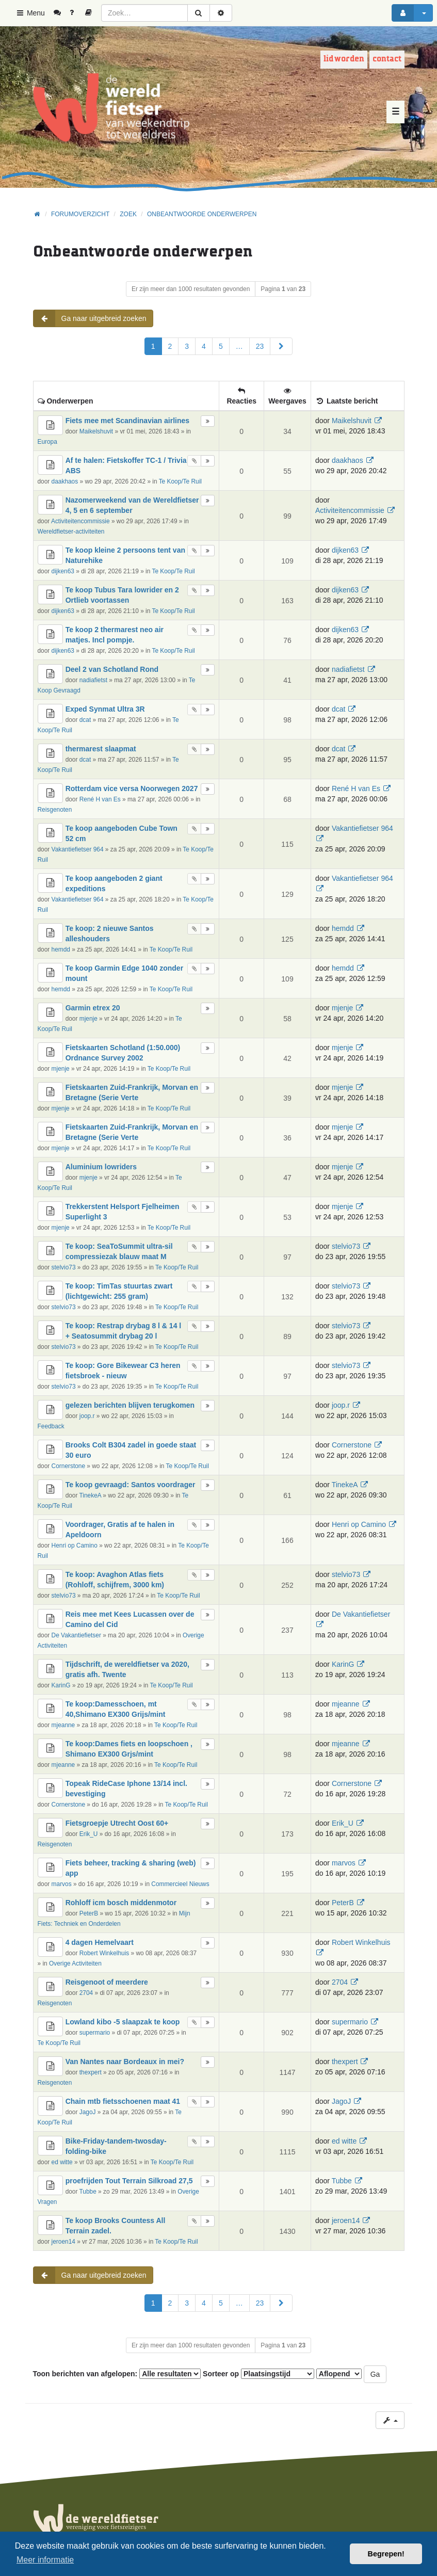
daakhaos (65, 481)
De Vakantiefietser (76, 1635)
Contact (387, 59)
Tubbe (87, 2191)
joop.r (87, 1416)
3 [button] (187, 346)
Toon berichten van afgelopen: (117, 2374)
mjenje (88, 1018)
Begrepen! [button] (386, 2554)
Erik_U (88, 1834)
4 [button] (204, 346)
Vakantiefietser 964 (78, 849)
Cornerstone (68, 1466)
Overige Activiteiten (75, 1963)
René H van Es (100, 799)
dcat (85, 719)
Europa (47, 441)
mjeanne (63, 1725)
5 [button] (221, 346)
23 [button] (260, 346)
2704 (86, 1993)
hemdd (61, 949)
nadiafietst (93, 680)
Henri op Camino (75, 1545)
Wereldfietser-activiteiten (71, 531)
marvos (62, 1884)
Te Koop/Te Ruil (180, 481)
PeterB (88, 1913)
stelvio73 (64, 1267)
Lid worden (343, 59)
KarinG (61, 1685)
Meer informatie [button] (45, 2559)
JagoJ (87, 2112)
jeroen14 (63, 2241)
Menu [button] (30, 13)
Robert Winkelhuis (104, 1953)
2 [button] (170, 346)
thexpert (90, 2072)
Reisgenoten (55, 809)
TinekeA (90, 1495)
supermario (94, 2032)
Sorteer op (258, 2374)
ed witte (62, 2162)
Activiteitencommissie (80, 521)
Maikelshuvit (96, 431)
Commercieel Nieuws (180, 1884)
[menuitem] (61, 13)
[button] (281, 346)
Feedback (51, 1426)
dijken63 (63, 571)
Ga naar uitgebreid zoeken (90, 318)
